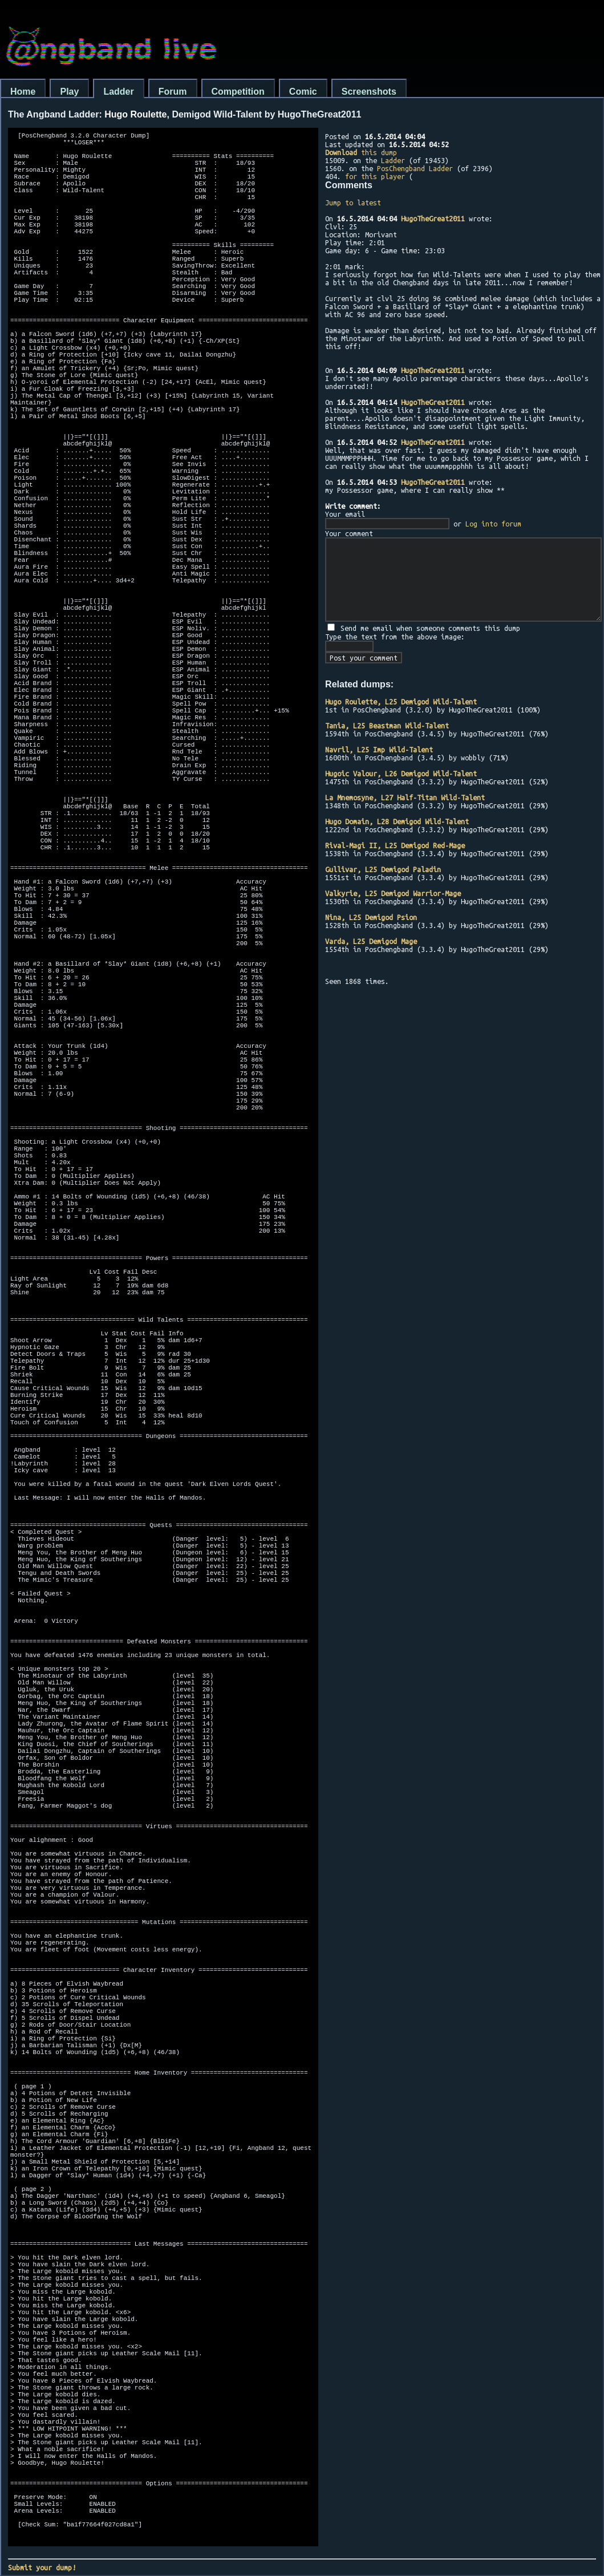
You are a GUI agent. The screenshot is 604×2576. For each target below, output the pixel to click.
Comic (303, 91)
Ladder (118, 91)
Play (69, 91)
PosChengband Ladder (415, 168)
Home (22, 91)
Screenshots (369, 91)
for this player (375, 176)
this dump (361, 152)
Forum (173, 91)
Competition (238, 91)
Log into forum (493, 524)
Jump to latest (353, 202)
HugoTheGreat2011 (433, 218)
